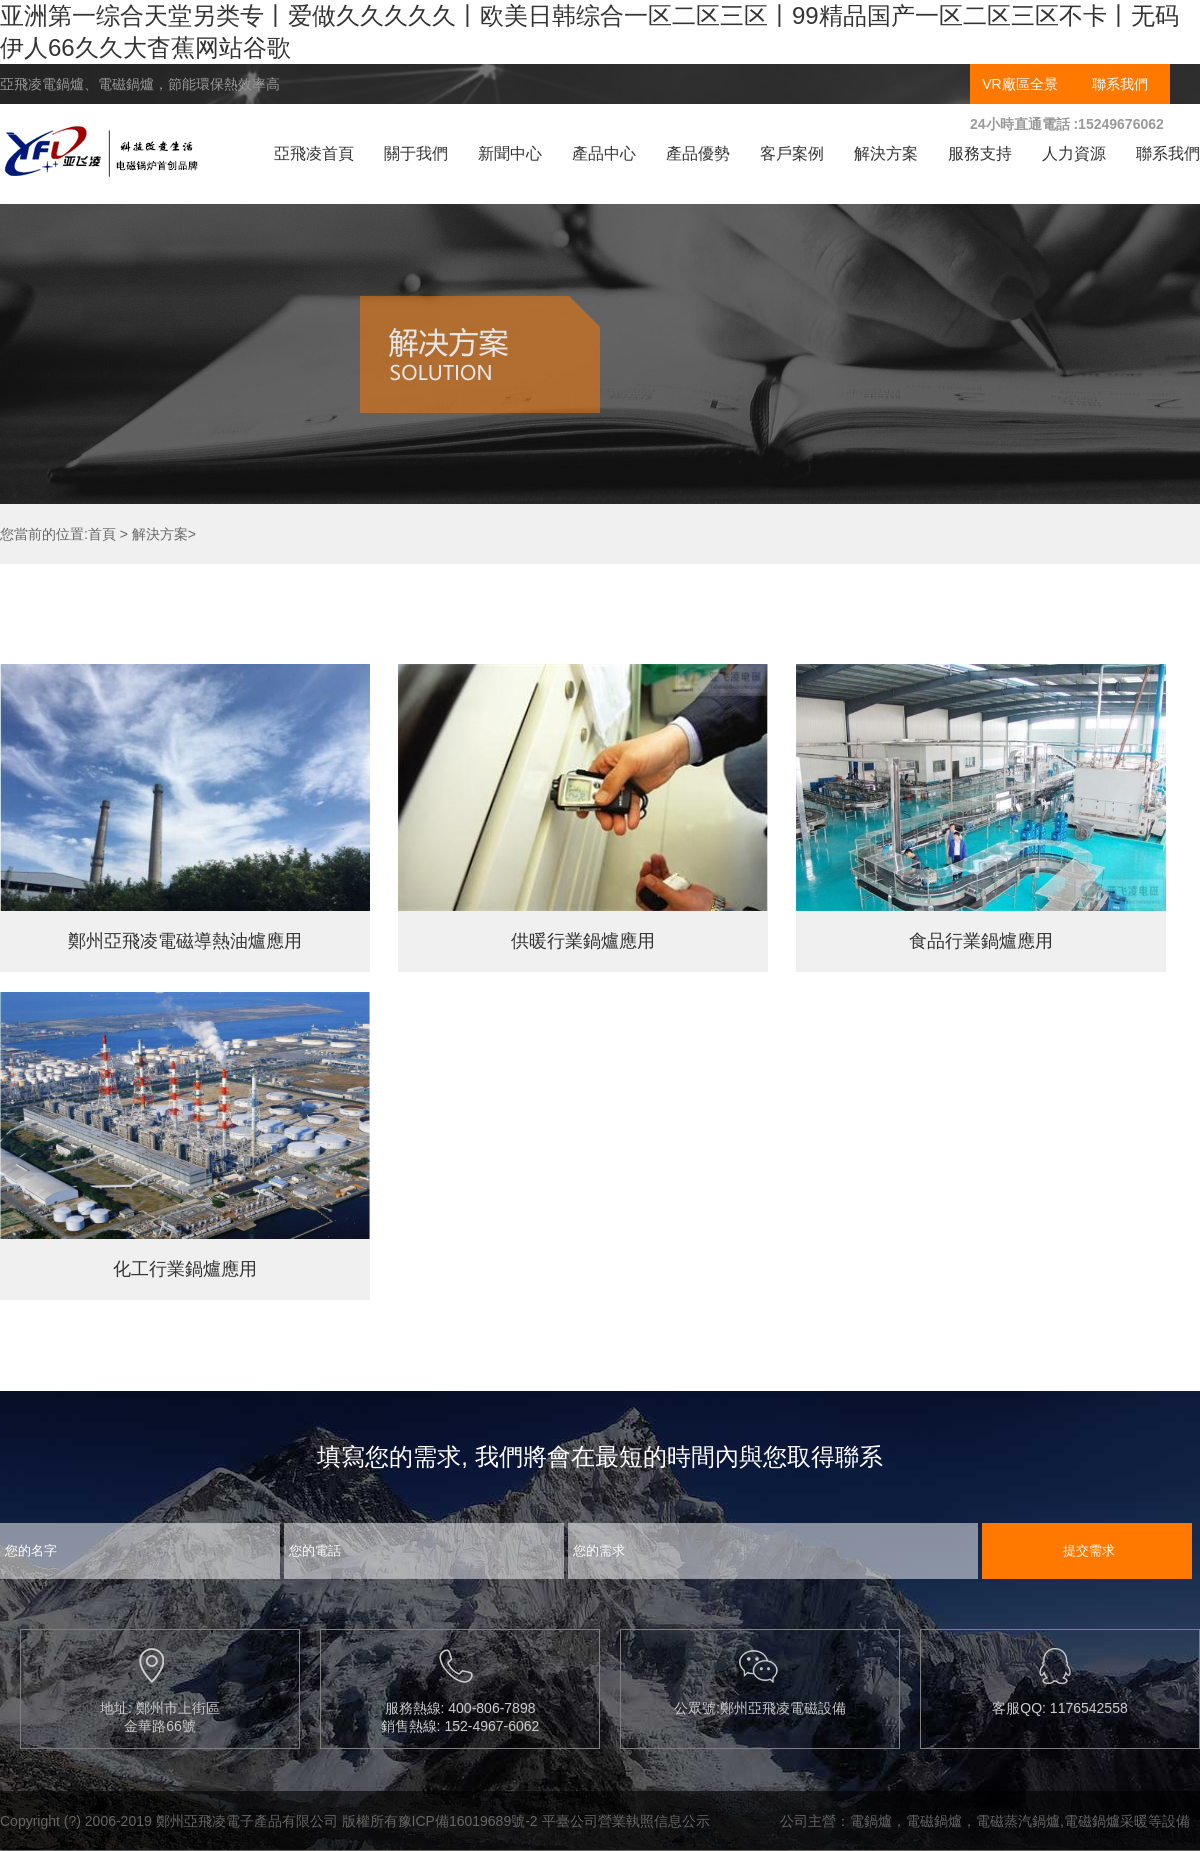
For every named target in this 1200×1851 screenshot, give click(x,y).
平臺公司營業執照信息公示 (626, 1821)
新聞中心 (510, 153)
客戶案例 (792, 153)
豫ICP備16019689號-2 (468, 1821)
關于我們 (416, 153)
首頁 (102, 534)
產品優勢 (698, 153)
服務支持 (980, 153)
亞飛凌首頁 (314, 153)
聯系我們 (1120, 84)
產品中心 (604, 153)
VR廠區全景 (1019, 84)
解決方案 (886, 153)
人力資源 (1074, 153)
